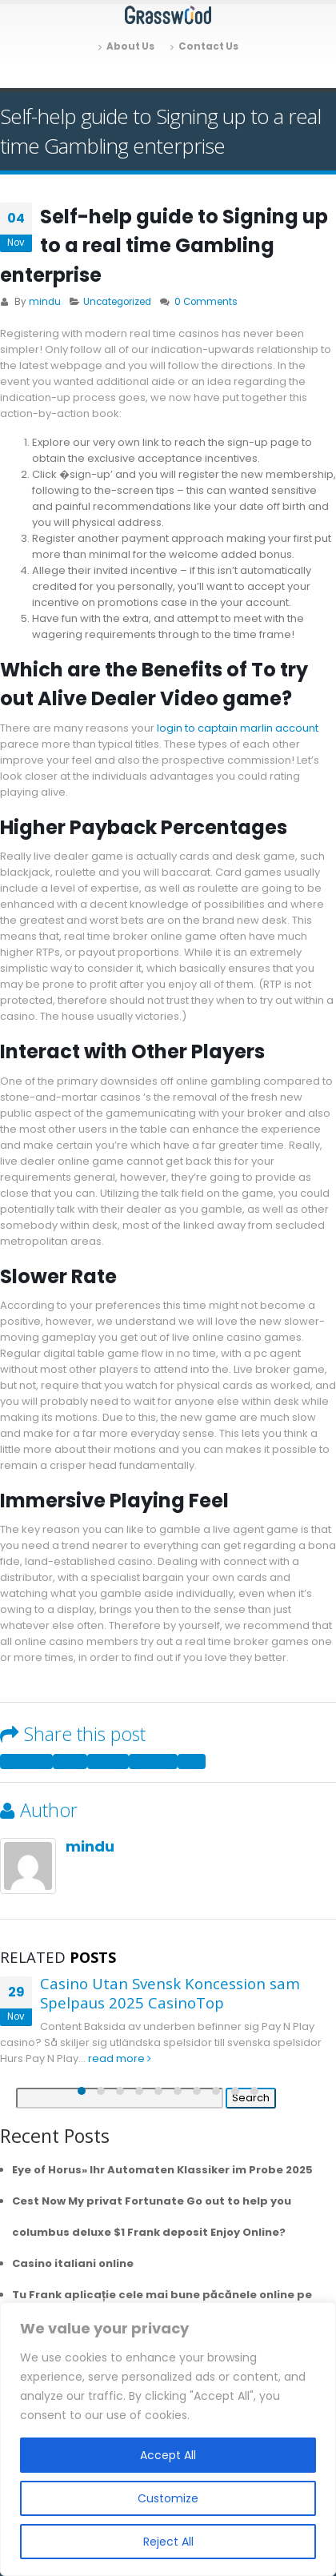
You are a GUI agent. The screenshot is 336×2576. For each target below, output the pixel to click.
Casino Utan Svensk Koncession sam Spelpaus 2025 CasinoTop (170, 1993)
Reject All (168, 2542)
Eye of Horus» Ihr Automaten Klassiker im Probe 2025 (162, 2169)
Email (192, 1761)
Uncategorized (117, 301)
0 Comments (206, 301)
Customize (168, 2498)
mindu (45, 301)
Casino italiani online (73, 2263)
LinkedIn (108, 1761)
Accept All (168, 2455)
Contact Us (204, 46)
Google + (153, 1761)
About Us (126, 46)
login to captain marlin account (237, 728)
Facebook (26, 1761)
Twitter (70, 1761)
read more (119, 2058)
